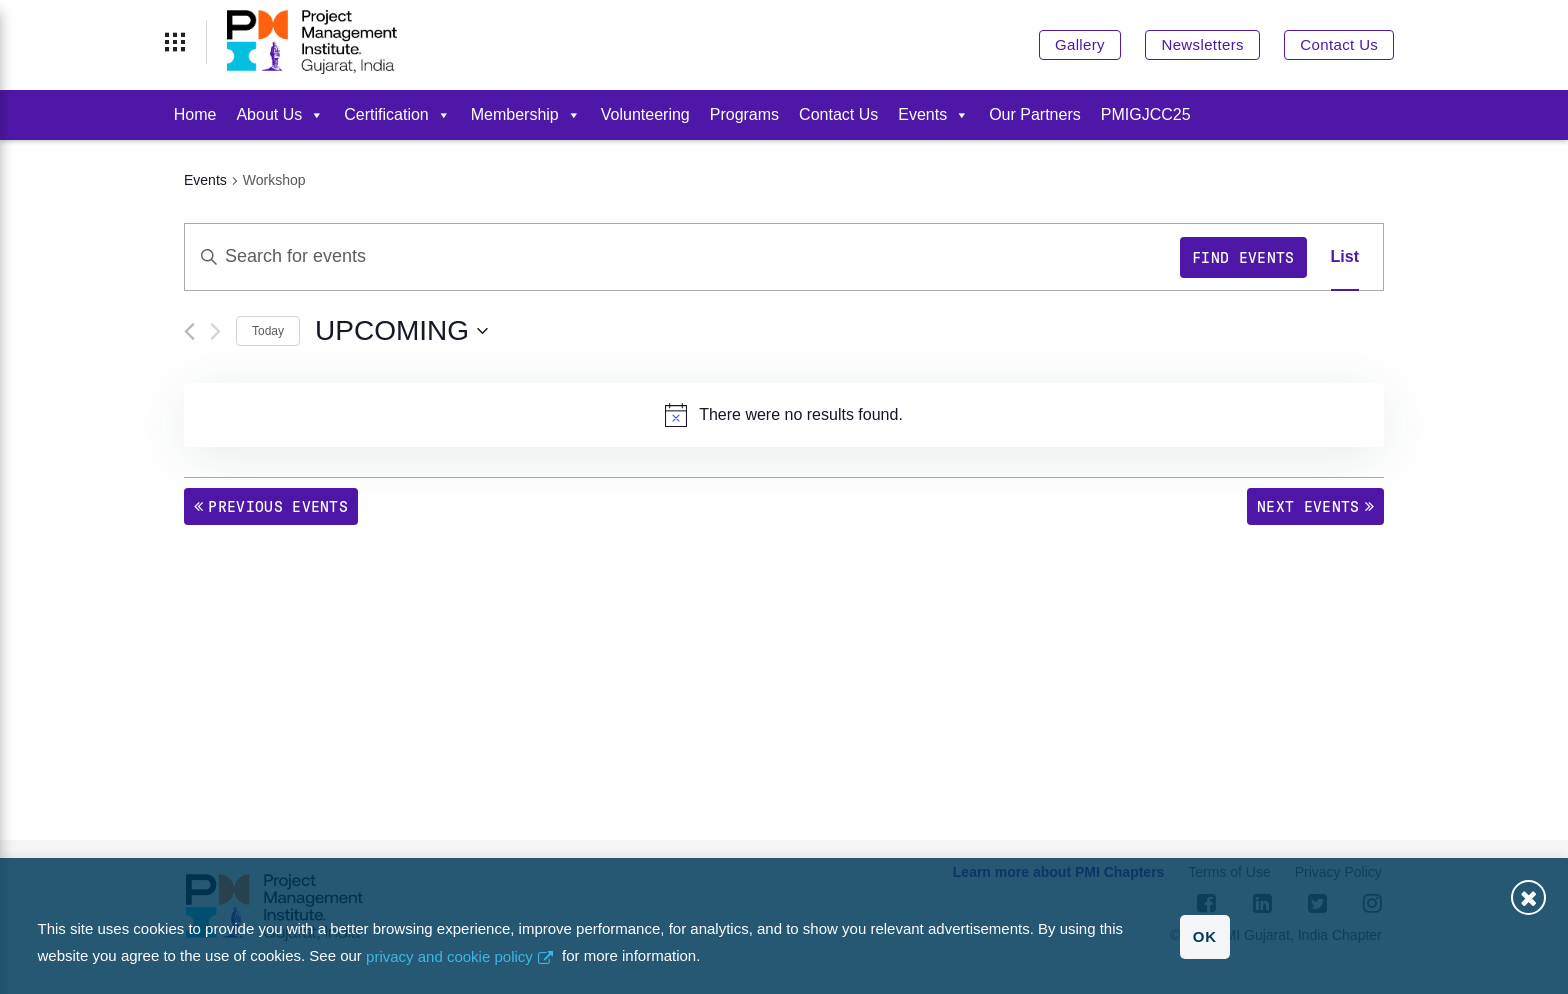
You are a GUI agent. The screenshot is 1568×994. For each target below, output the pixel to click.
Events (933, 114)
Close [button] (1528, 897)
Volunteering (645, 114)
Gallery (1080, 44)
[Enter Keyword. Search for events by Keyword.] (682, 257)
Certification (397, 114)
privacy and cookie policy (449, 956)
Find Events (1243, 257)
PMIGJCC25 (1146, 114)
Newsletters (1202, 44)
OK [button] (1205, 936)
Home (195, 114)
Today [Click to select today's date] (268, 331)
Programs (744, 114)
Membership (526, 114)
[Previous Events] (189, 331)
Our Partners (1035, 114)
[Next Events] (215, 331)
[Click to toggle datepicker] (401, 331)
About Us (280, 114)
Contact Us (1339, 44)
